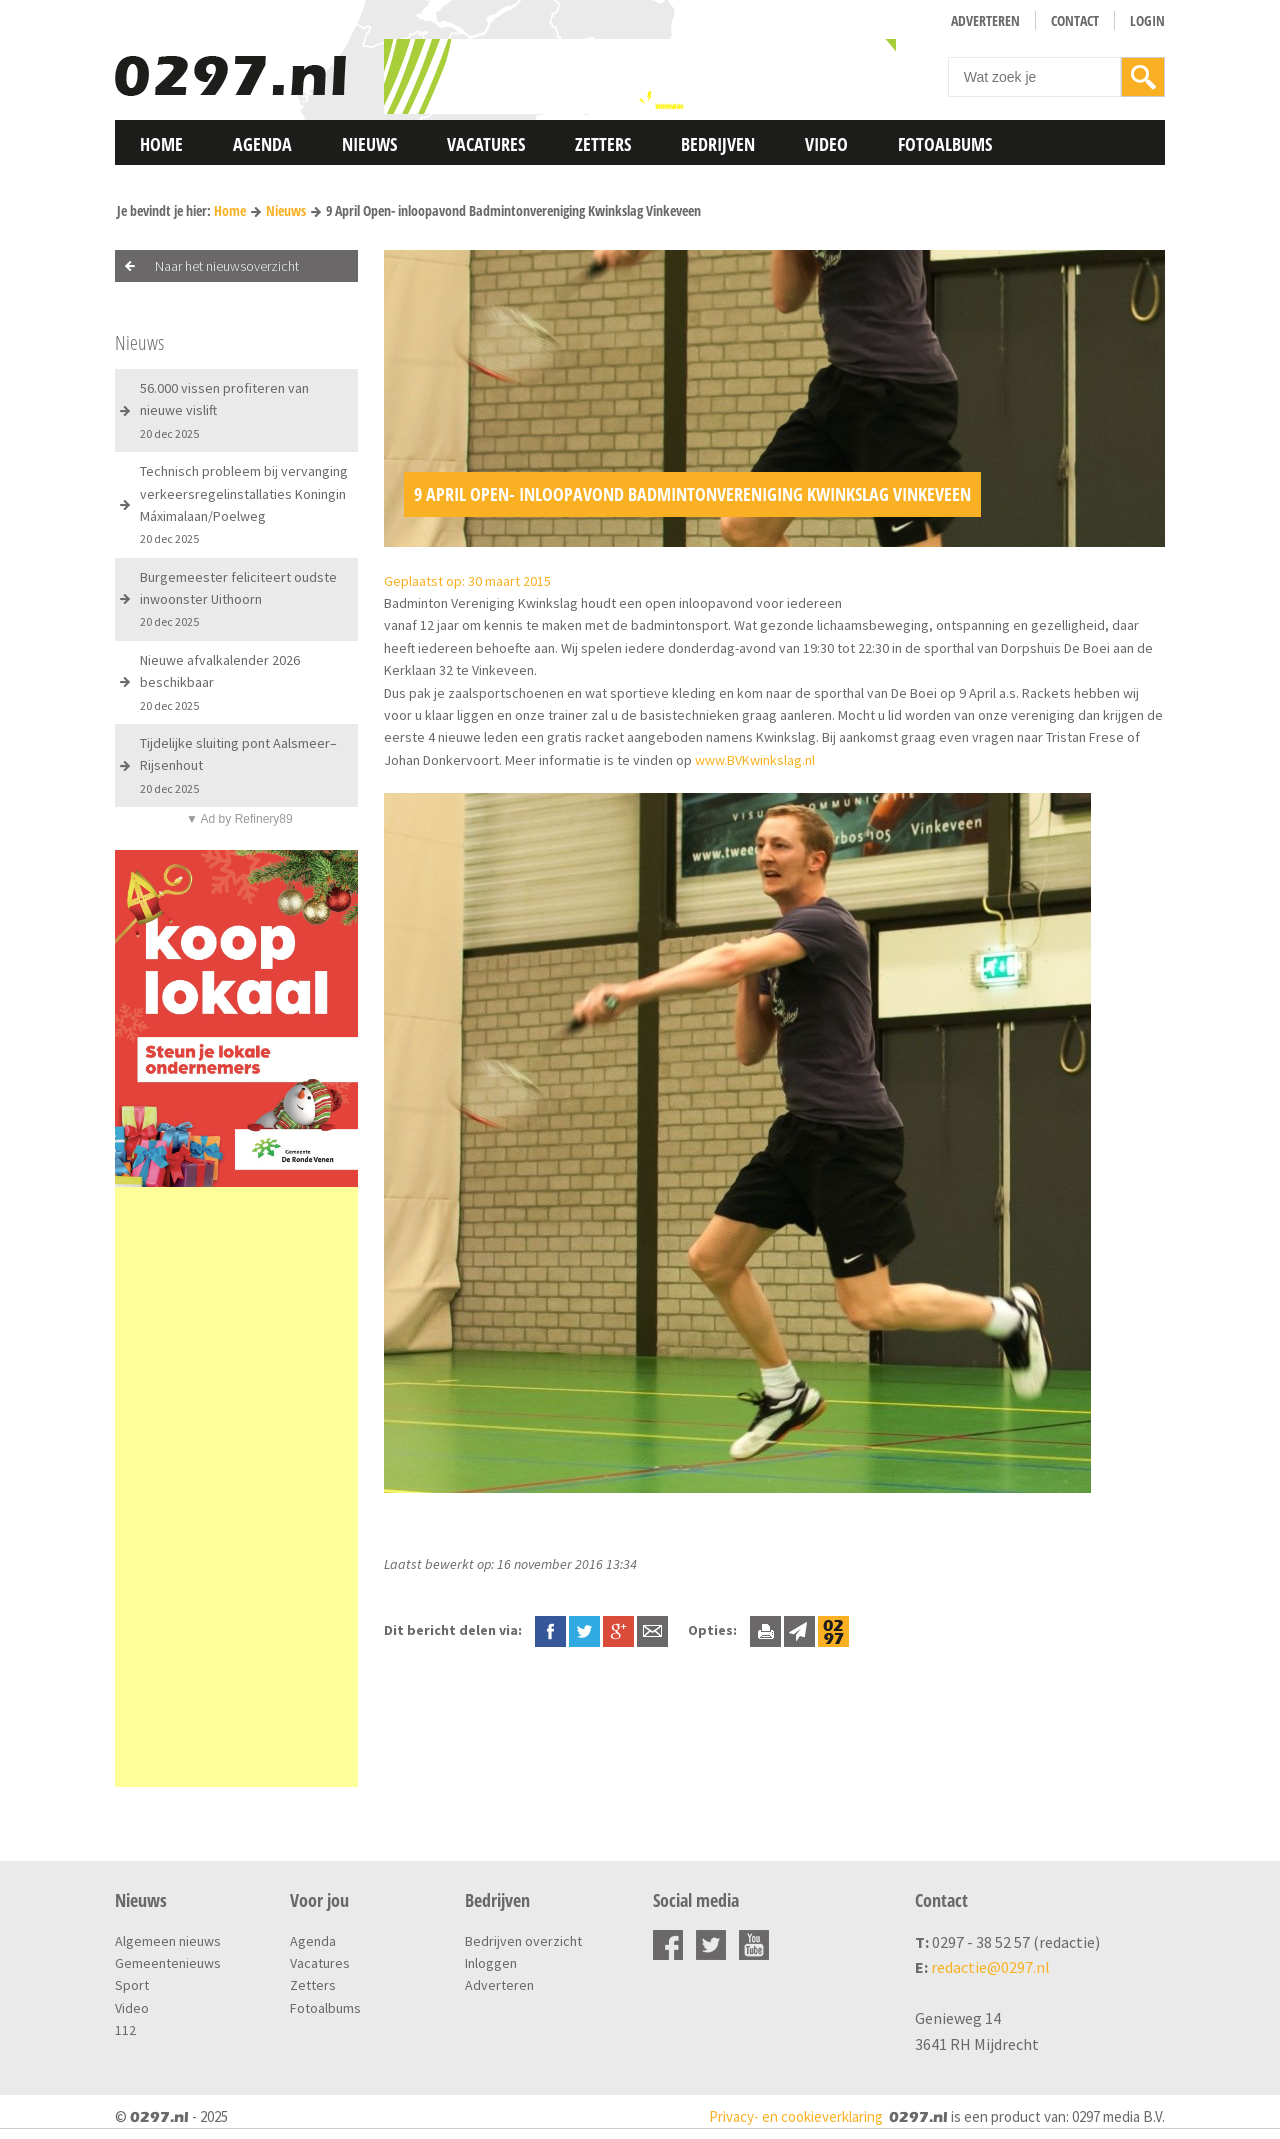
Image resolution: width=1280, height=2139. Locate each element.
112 (125, 2030)
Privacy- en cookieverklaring (796, 2116)
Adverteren (985, 20)
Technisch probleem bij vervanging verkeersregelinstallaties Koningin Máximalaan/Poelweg (244, 504)
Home (161, 144)
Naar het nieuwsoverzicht (227, 266)
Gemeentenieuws (168, 1963)
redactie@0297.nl (990, 1967)
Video (826, 144)
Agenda (262, 144)
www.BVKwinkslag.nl (753, 760)
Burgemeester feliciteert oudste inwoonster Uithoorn (238, 599)
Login (1147, 20)
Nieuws (369, 144)
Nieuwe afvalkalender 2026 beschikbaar (220, 682)
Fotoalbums (945, 144)
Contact (1075, 20)
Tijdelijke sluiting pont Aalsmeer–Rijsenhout (238, 765)
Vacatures (486, 144)
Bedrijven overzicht (523, 1941)
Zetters (603, 144)
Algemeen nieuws (168, 1941)
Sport (132, 1985)
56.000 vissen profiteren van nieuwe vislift (224, 410)
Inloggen (491, 1963)
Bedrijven (718, 144)
